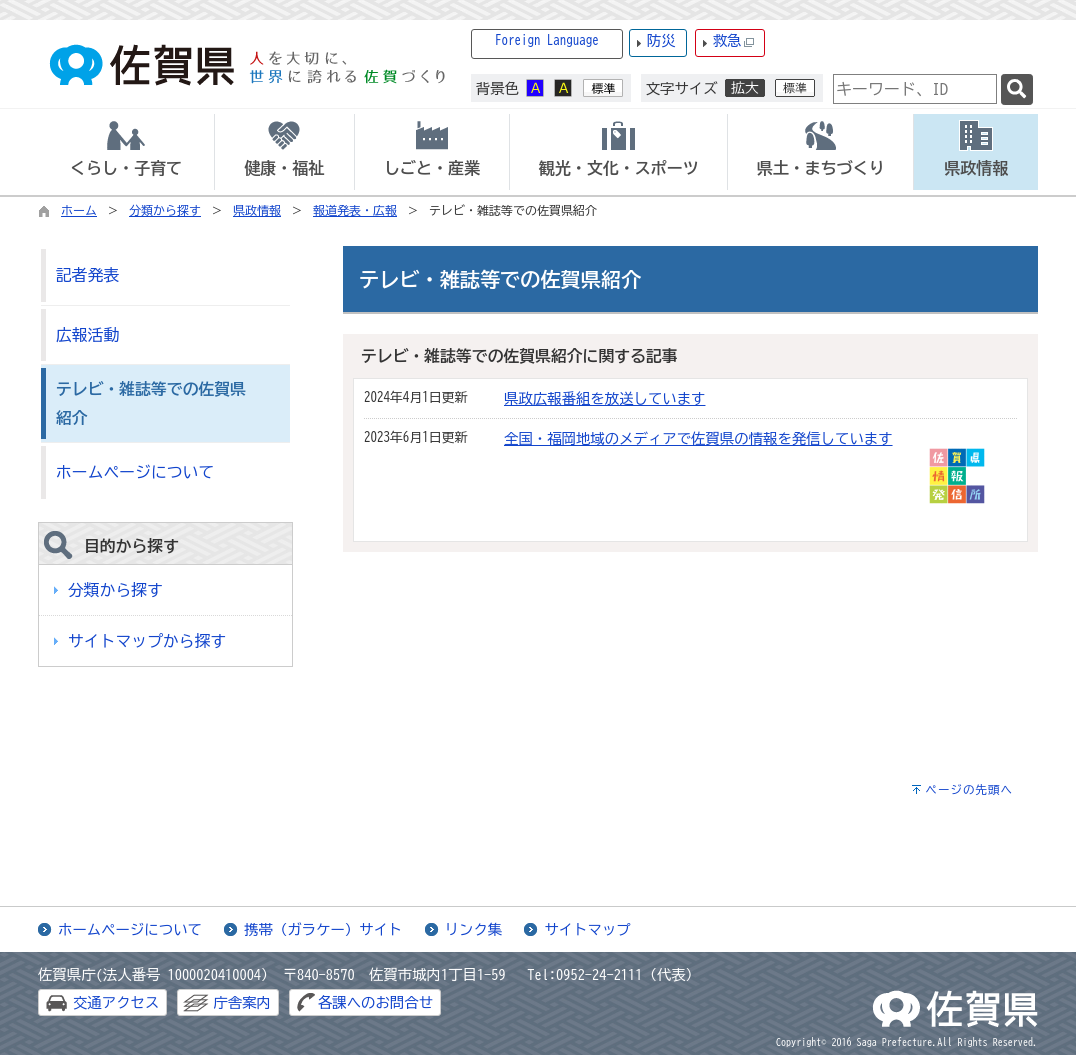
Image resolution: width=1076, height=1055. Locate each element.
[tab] (126, 152)
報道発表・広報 (355, 210)
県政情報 (257, 210)
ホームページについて (135, 472)
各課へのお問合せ (375, 1002)
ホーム (79, 210)
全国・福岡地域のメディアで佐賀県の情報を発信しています (698, 438)
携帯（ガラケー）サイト (323, 929)
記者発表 (87, 275)
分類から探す (165, 210)
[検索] (1017, 89)
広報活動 (87, 335)
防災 (661, 40)
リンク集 (474, 929)
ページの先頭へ (969, 789)
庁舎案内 (242, 1002)
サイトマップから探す (147, 641)
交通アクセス (116, 1002)
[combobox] (915, 89)
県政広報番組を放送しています (604, 398)
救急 (734, 41)
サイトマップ (587, 929)
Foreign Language (547, 40)
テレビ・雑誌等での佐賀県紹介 (151, 403)
